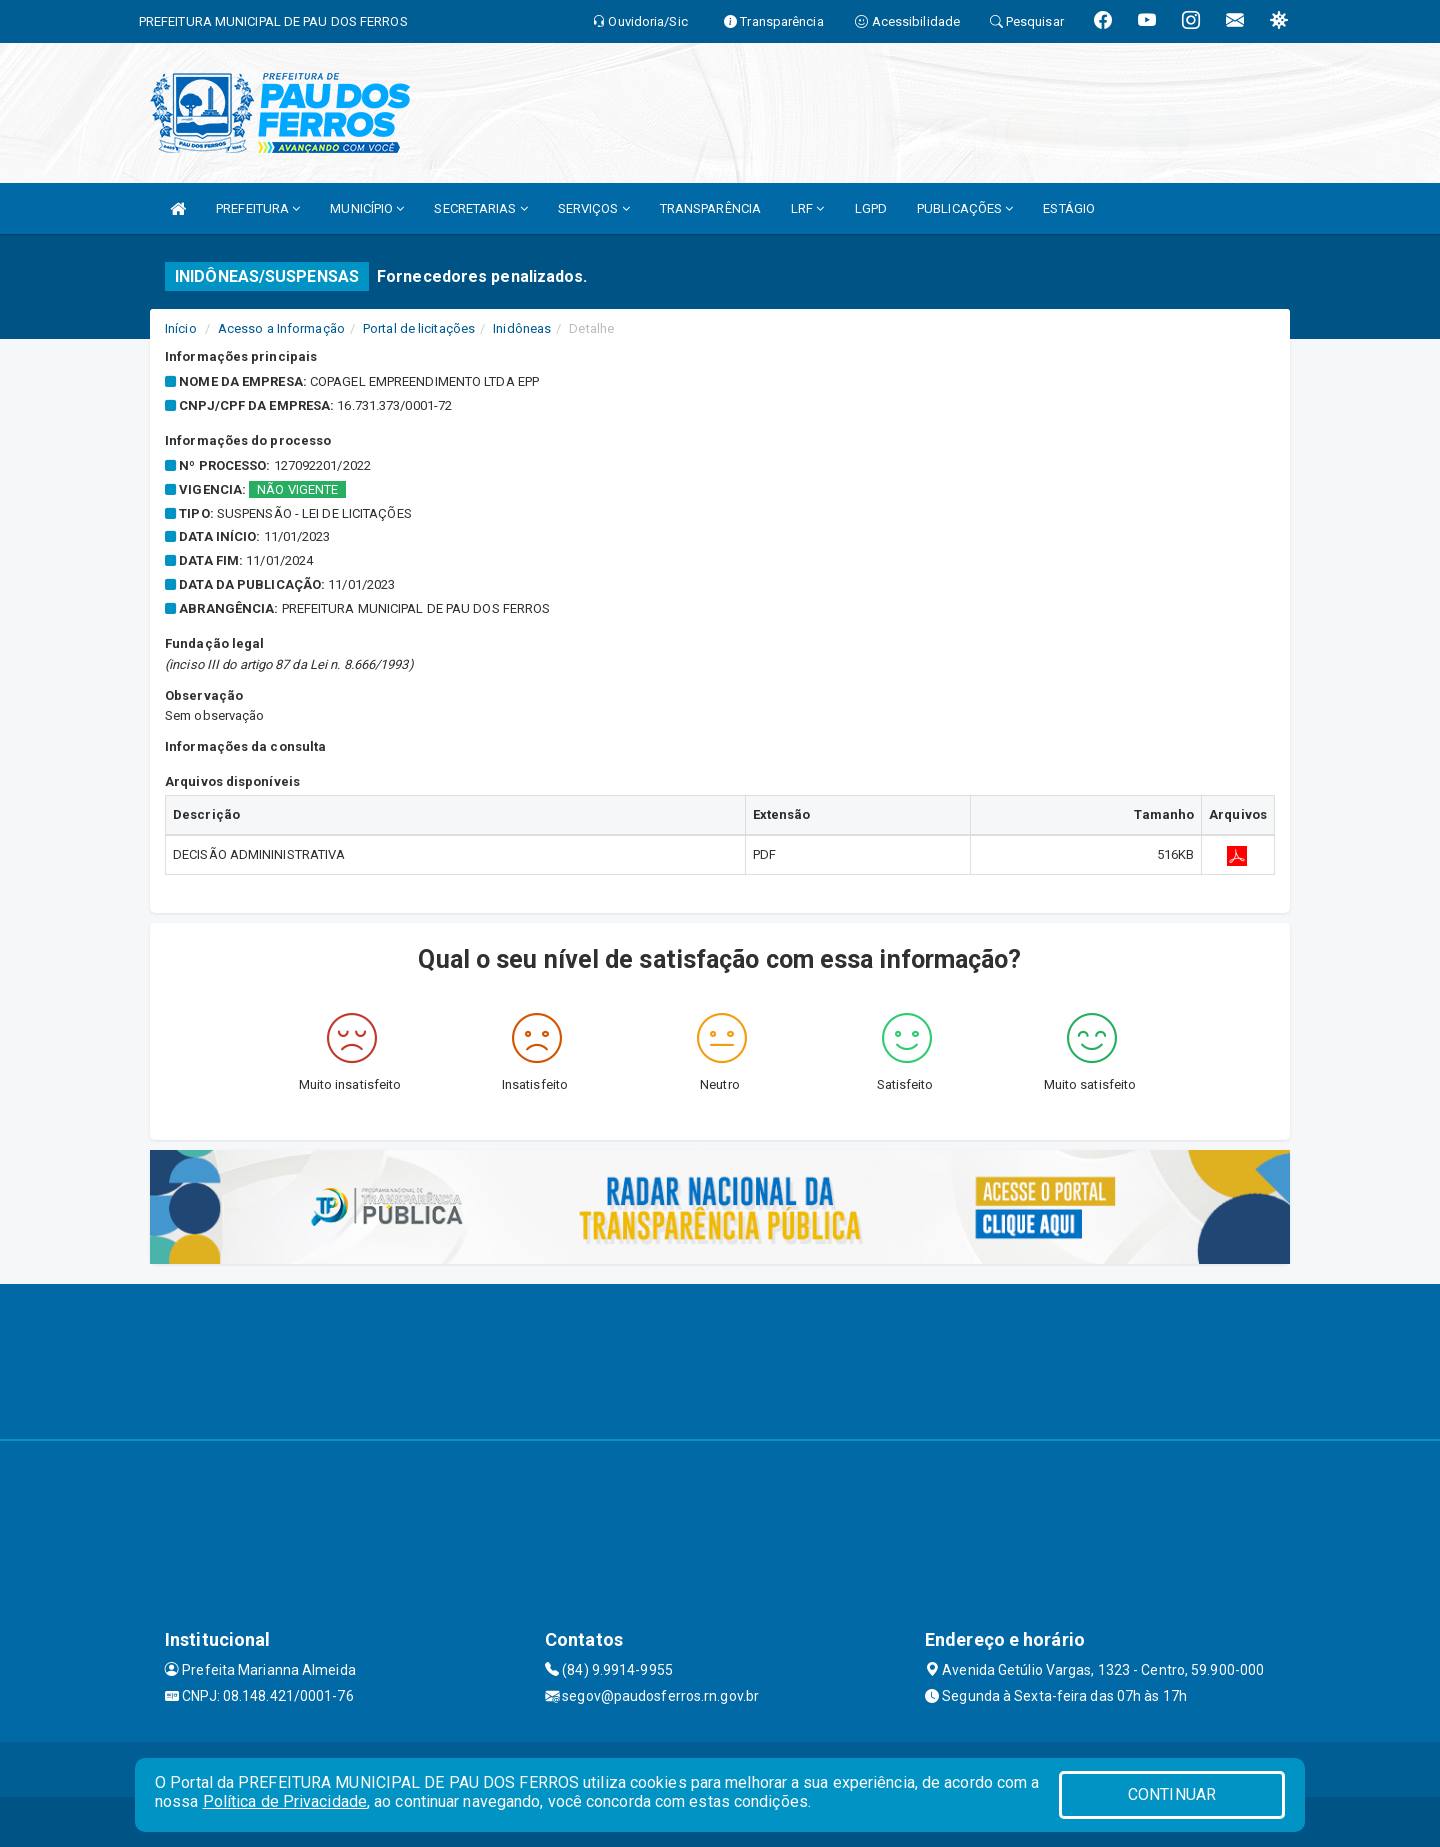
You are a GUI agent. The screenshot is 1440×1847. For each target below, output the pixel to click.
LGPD (871, 208)
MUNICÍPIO (367, 208)
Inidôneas (522, 328)
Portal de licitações (419, 328)
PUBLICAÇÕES (965, 208)
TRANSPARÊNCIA (710, 208)
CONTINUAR (1172, 1794)
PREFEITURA (258, 208)
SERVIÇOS (594, 208)
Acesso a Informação (281, 328)
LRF (808, 208)
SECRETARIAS (480, 208)
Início (181, 328)
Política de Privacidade (285, 1801)
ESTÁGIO (1069, 208)
